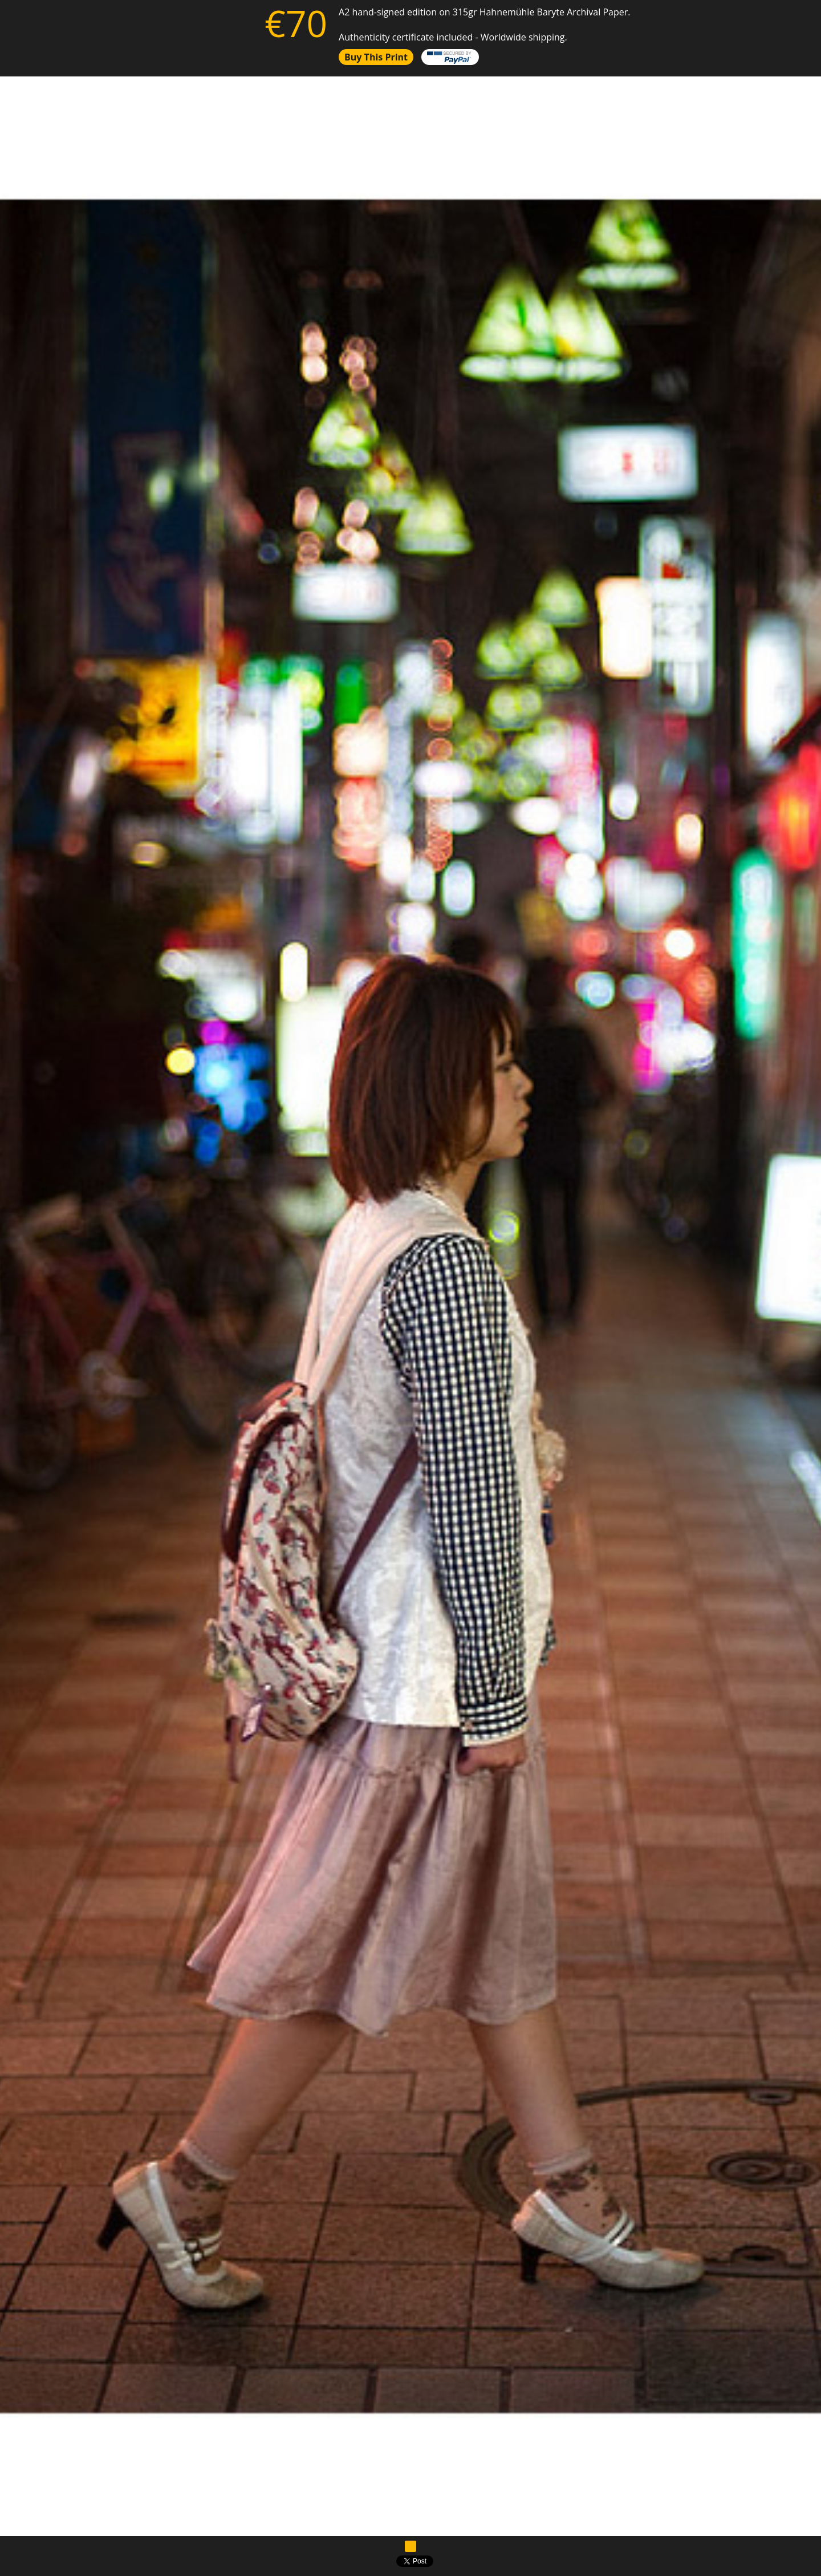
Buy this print (376, 57)
